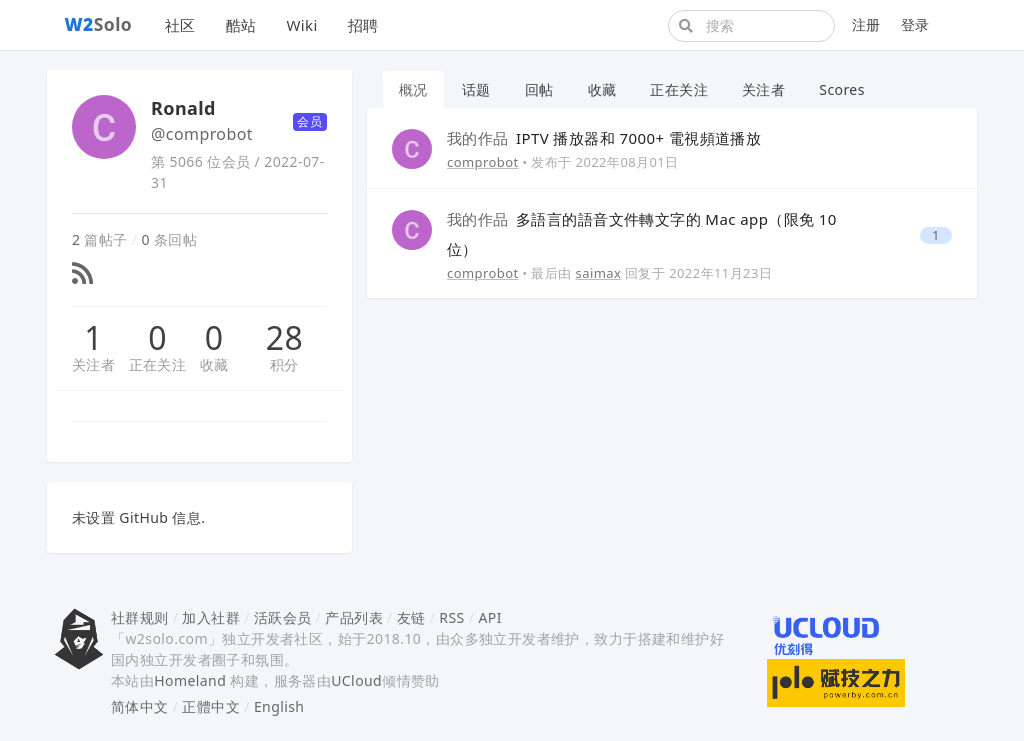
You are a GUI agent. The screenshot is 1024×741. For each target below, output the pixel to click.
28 (284, 338)
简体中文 (140, 706)
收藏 (214, 364)
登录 (915, 24)
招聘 (363, 25)
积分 (284, 364)
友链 (411, 617)
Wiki (301, 25)
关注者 (93, 364)
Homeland (190, 680)
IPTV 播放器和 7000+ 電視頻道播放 (604, 138)
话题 (476, 89)
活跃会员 (283, 617)
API (489, 617)
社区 (180, 25)
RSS (451, 617)
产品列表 (354, 617)
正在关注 (158, 364)
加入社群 (211, 617)
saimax (599, 273)
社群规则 (140, 617)
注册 (866, 24)
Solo (99, 24)
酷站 (241, 25)
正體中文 (211, 706)
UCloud (356, 680)
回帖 (539, 89)
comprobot (483, 162)
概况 (413, 89)
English (279, 706)
